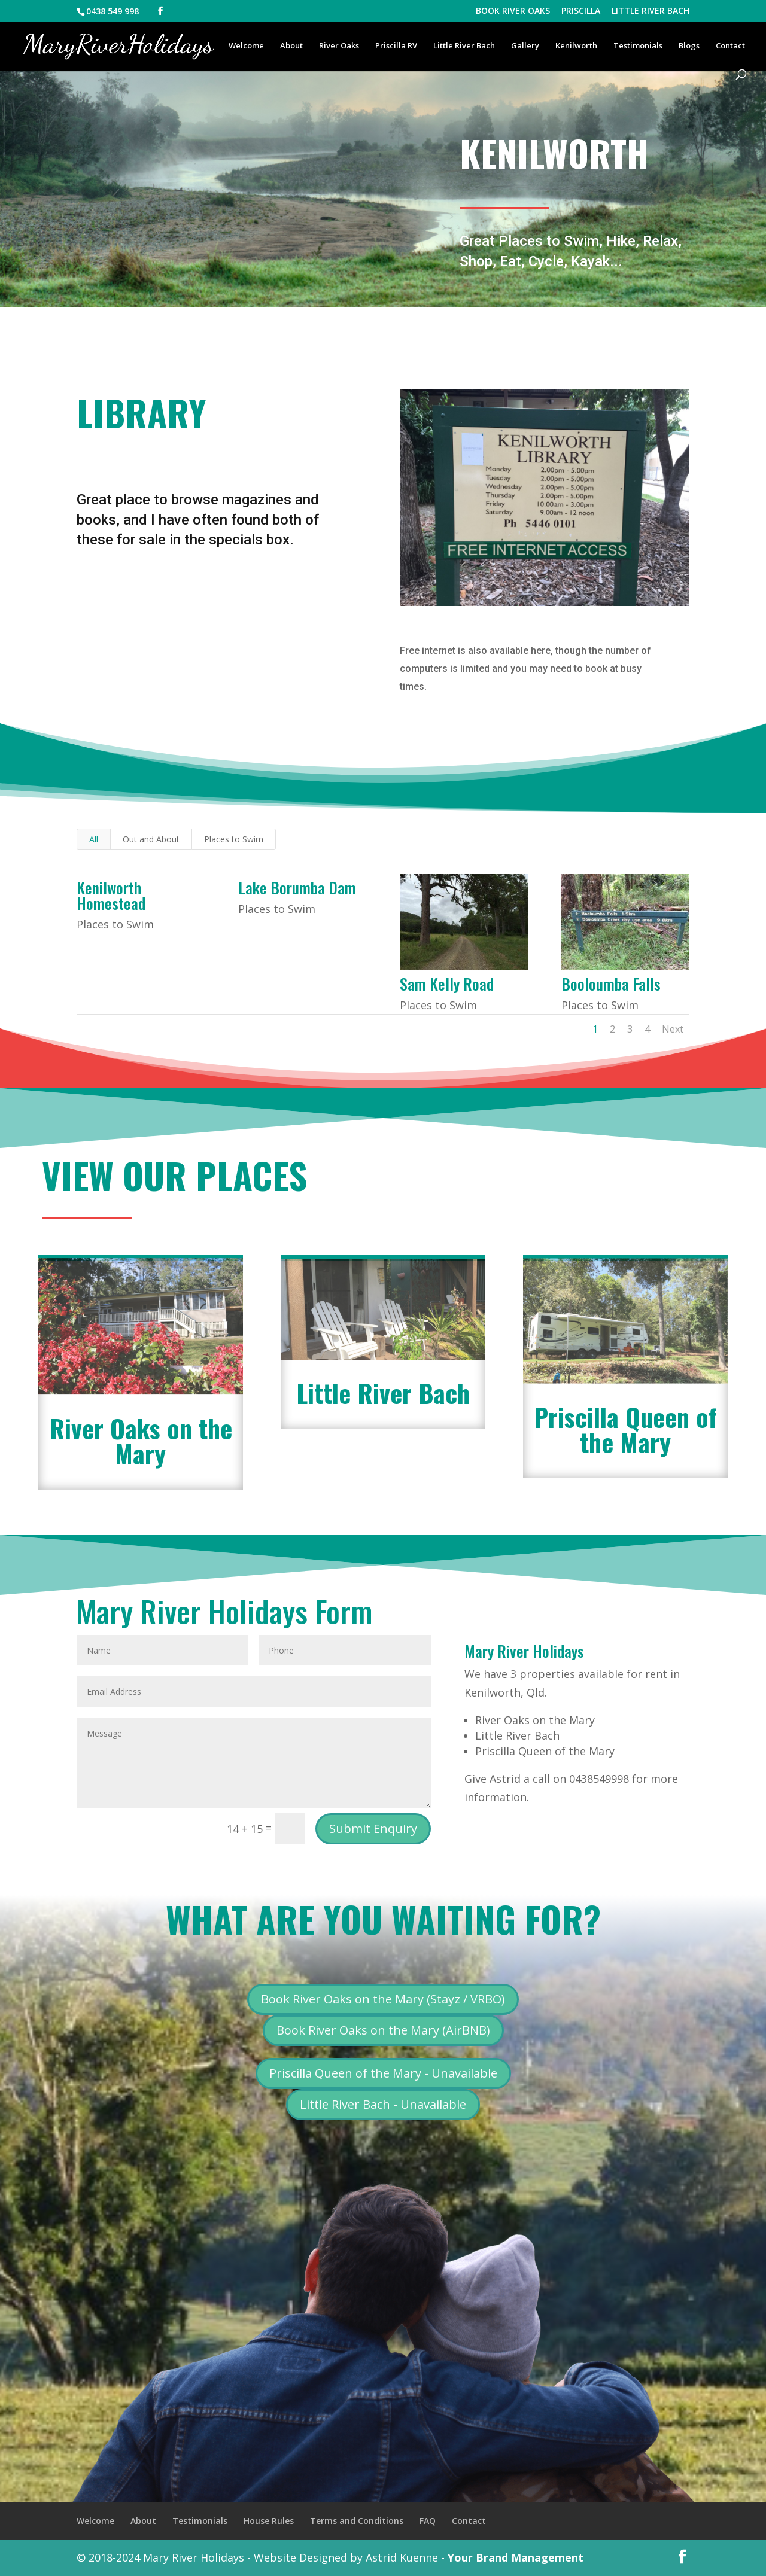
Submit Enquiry (373, 1828)
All (93, 839)
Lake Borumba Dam (297, 887)
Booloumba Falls (611, 983)
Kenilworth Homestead (111, 895)
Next (672, 1029)
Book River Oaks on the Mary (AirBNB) (383, 2030)
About (291, 46)
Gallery (525, 46)
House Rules (269, 2520)
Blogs (689, 46)
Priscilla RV (396, 46)
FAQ (428, 2520)
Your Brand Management (515, 2557)
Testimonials (637, 46)
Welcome (246, 46)
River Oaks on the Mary (140, 1440)
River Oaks (339, 46)
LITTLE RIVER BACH (650, 11)
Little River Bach (464, 46)
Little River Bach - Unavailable (383, 2104)
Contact (730, 46)
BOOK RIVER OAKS (513, 11)
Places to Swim (233, 839)
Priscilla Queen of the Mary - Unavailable (383, 2073)
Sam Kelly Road (447, 983)
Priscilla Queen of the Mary (625, 1429)
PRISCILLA (580, 11)
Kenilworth (576, 46)
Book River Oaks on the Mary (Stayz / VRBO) (383, 1999)
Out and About (151, 839)
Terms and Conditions (356, 2520)
